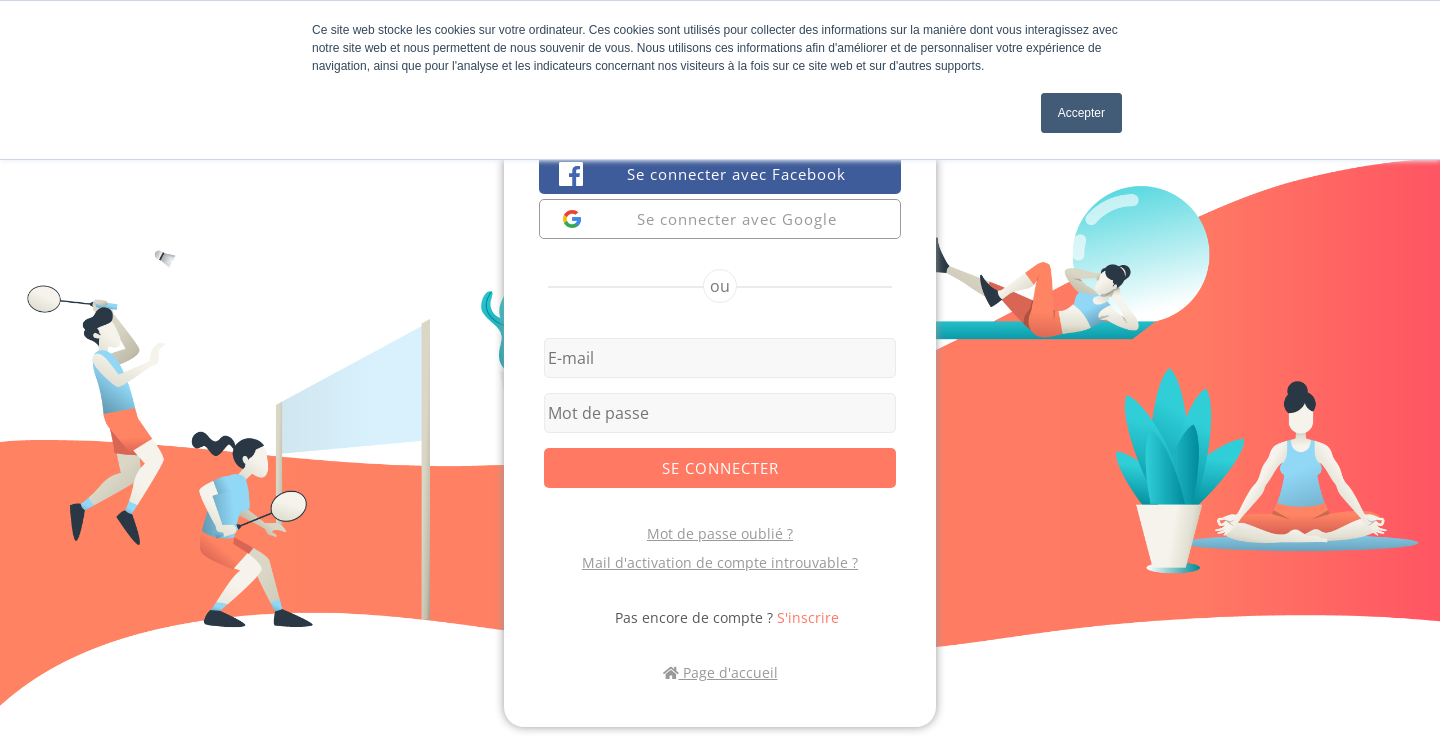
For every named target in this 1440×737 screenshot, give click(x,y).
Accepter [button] (1081, 113)
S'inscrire (808, 617)
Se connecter (720, 468)
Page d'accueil (720, 672)
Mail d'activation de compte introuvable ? (720, 562)
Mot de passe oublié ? (720, 533)
